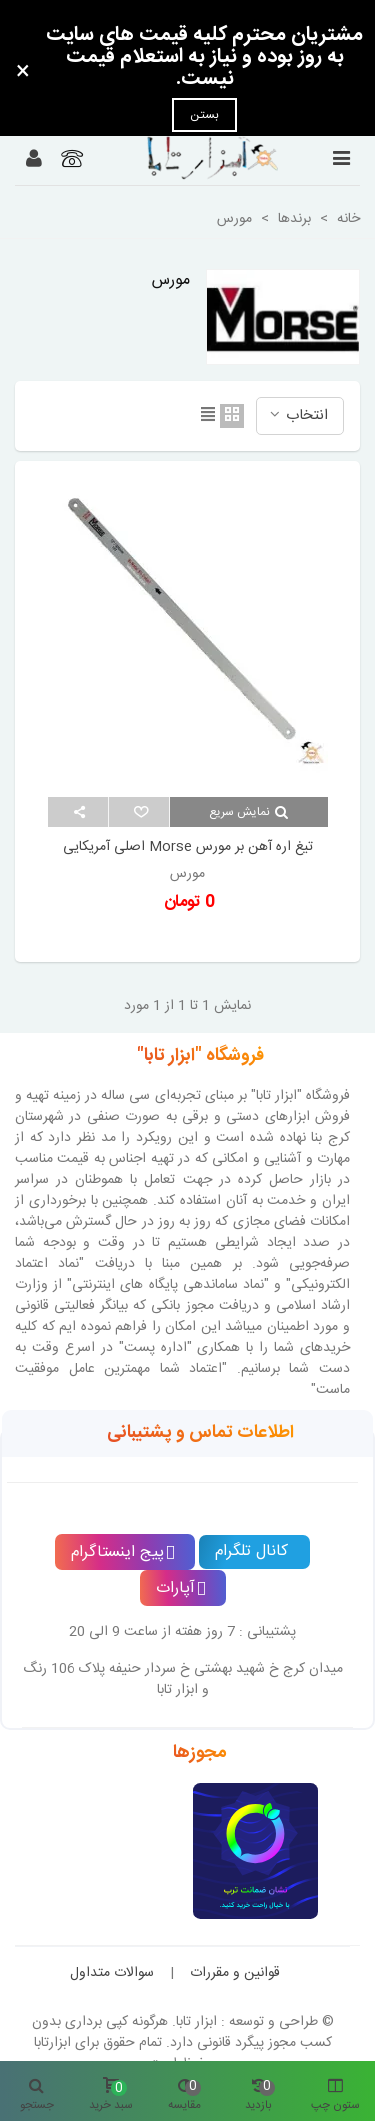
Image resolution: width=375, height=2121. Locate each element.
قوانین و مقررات (235, 1973)
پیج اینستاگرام (123, 1552)
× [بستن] (23, 73)
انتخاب (297, 415)
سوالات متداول (112, 1973)
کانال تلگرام (251, 1551)
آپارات (181, 1588)
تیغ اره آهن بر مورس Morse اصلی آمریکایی (188, 847)
